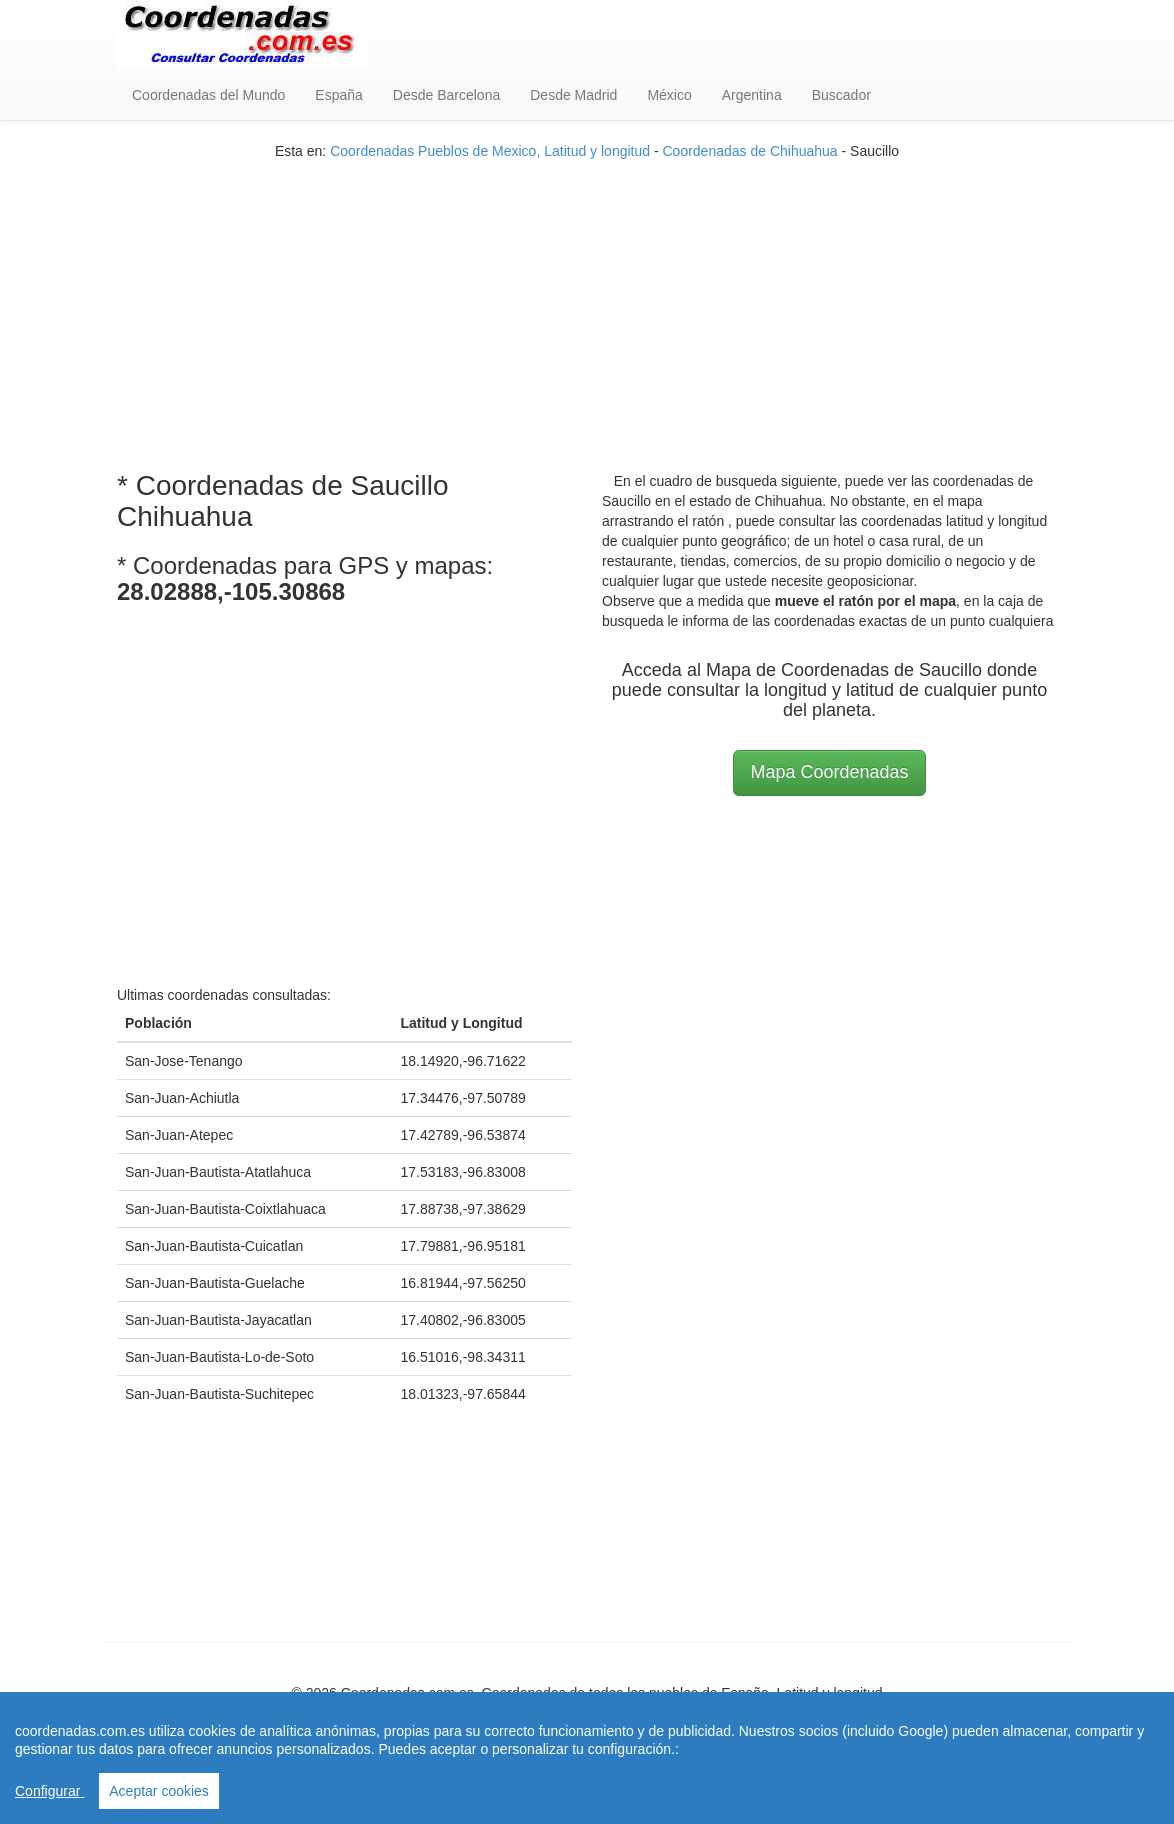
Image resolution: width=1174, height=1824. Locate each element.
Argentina (752, 95)
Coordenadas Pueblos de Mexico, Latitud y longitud (490, 151)
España (338, 95)
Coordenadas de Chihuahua (749, 151)
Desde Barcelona (446, 95)
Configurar (49, 1791)
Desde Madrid (573, 95)
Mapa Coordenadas (829, 772)
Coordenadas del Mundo (208, 95)
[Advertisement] (587, 301)
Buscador (841, 95)
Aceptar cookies (159, 1791)
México (669, 95)
